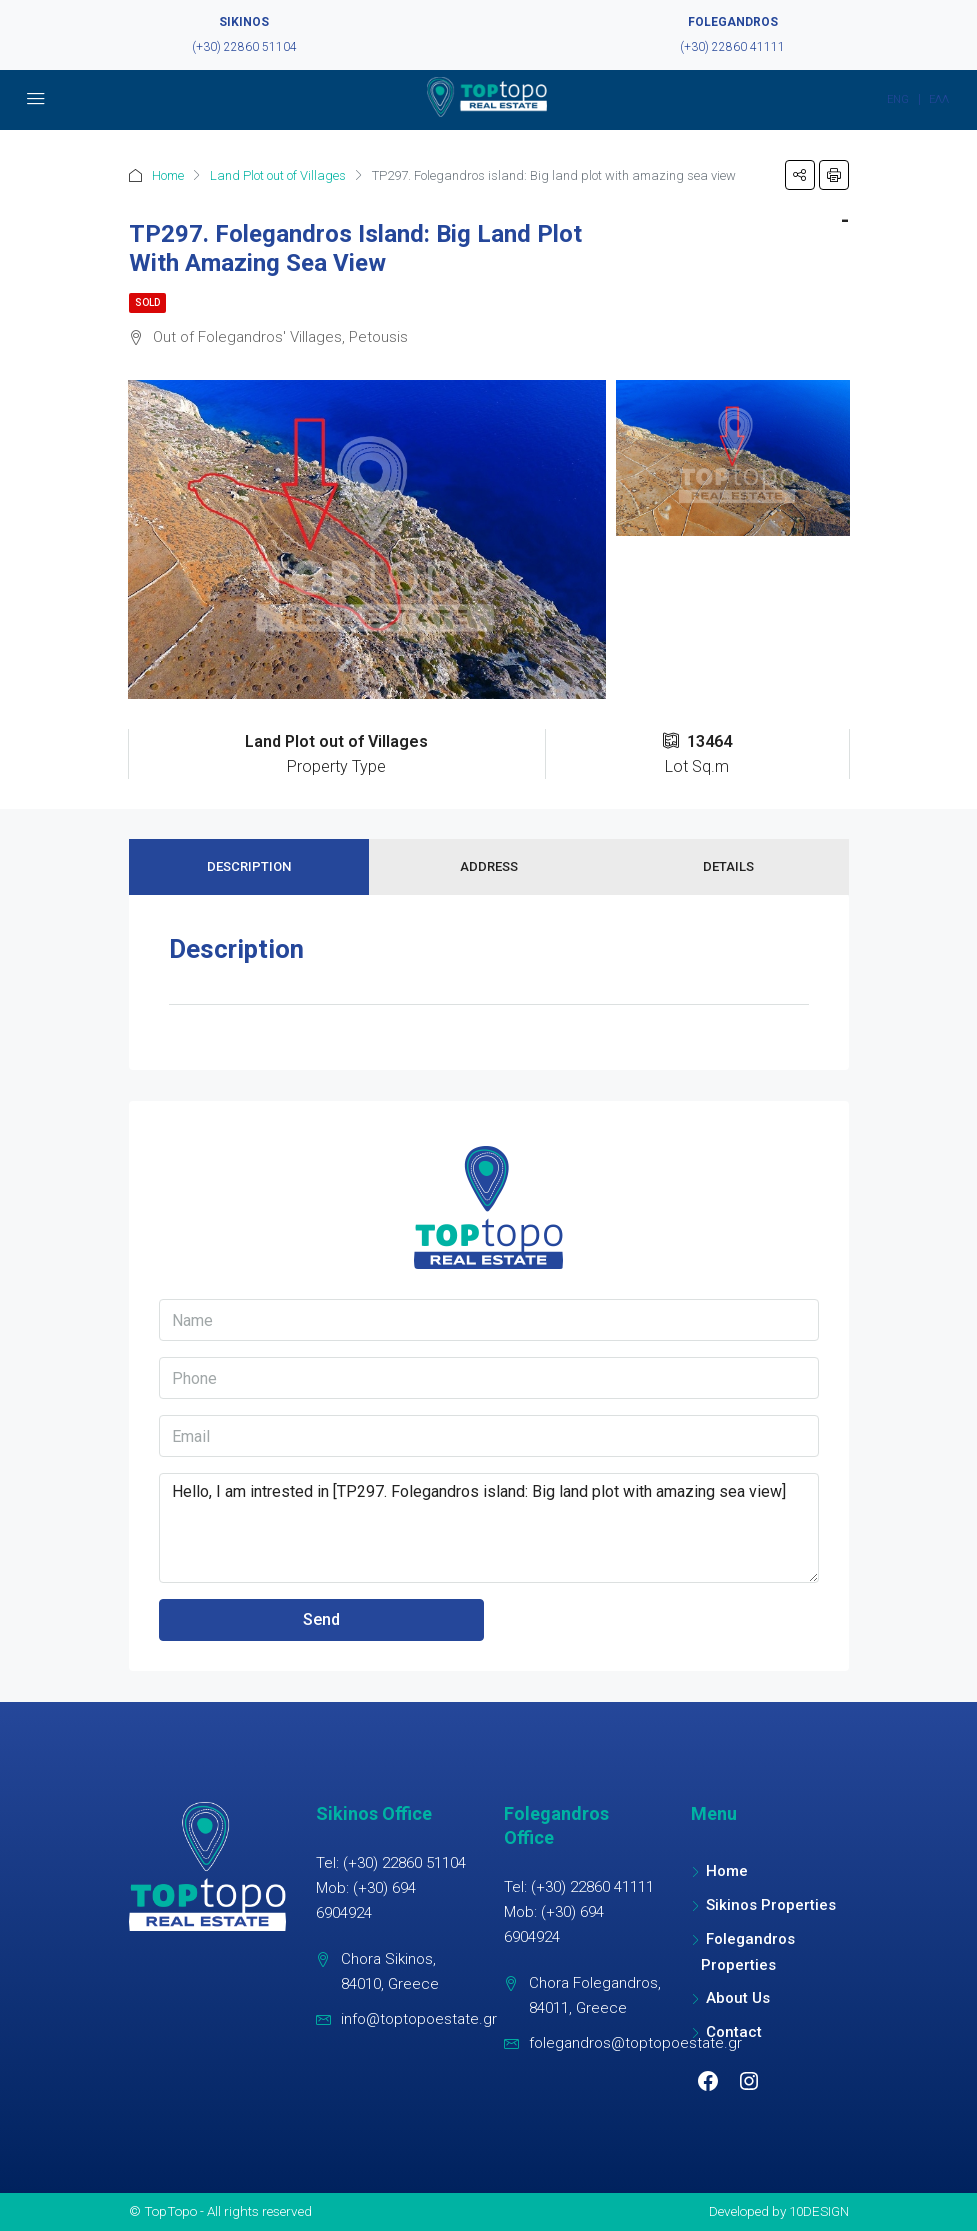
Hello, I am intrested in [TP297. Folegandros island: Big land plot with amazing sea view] (489, 1528)
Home (168, 175)
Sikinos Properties (771, 1905)
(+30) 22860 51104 (244, 47)
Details (728, 866)
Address (489, 866)
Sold (147, 302)
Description (249, 866)
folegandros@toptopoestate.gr (635, 2043)
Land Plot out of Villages (278, 175)
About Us (738, 1998)
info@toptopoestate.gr (419, 2019)
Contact (734, 2032)
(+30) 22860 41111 (732, 47)
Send (321, 1619)
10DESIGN (819, 2211)
